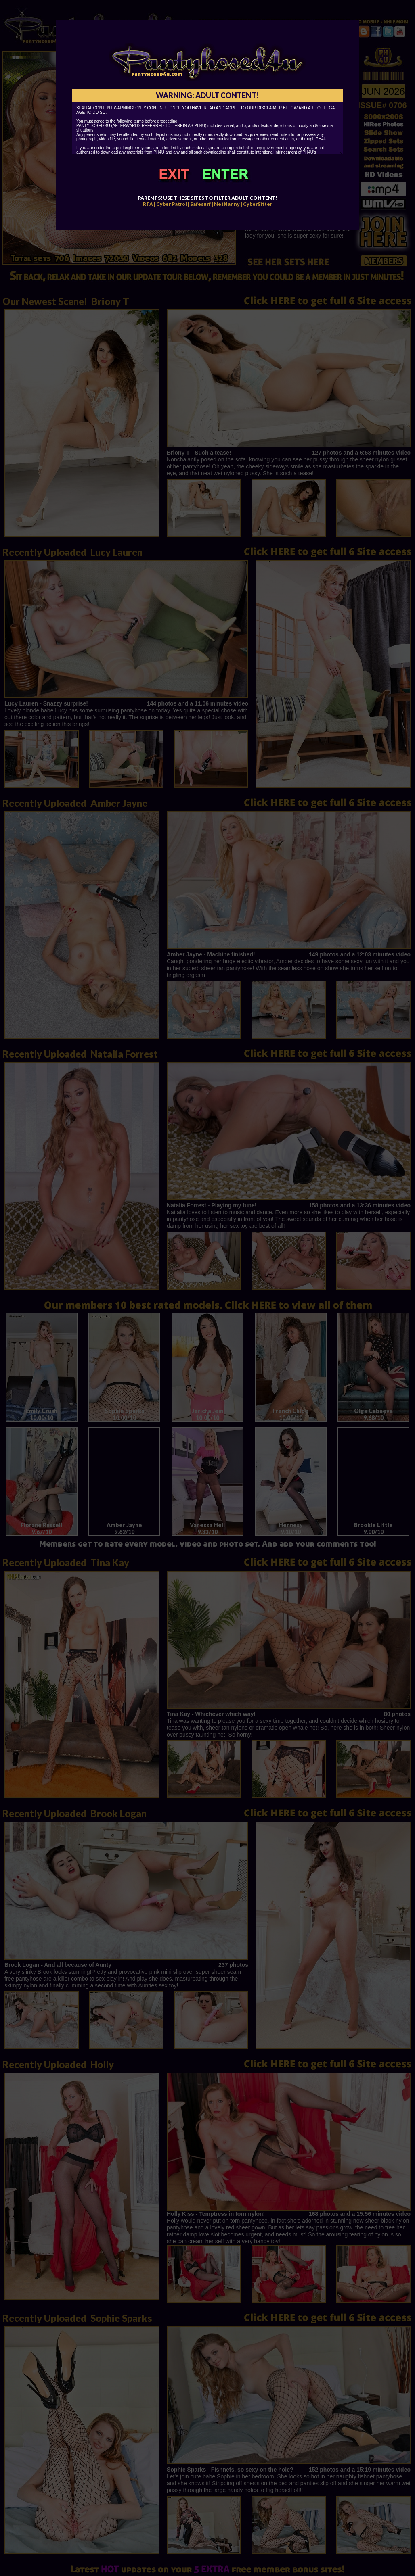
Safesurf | (201, 204)
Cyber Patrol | (172, 204)
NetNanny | (228, 204)
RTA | (149, 204)
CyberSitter (257, 204)
